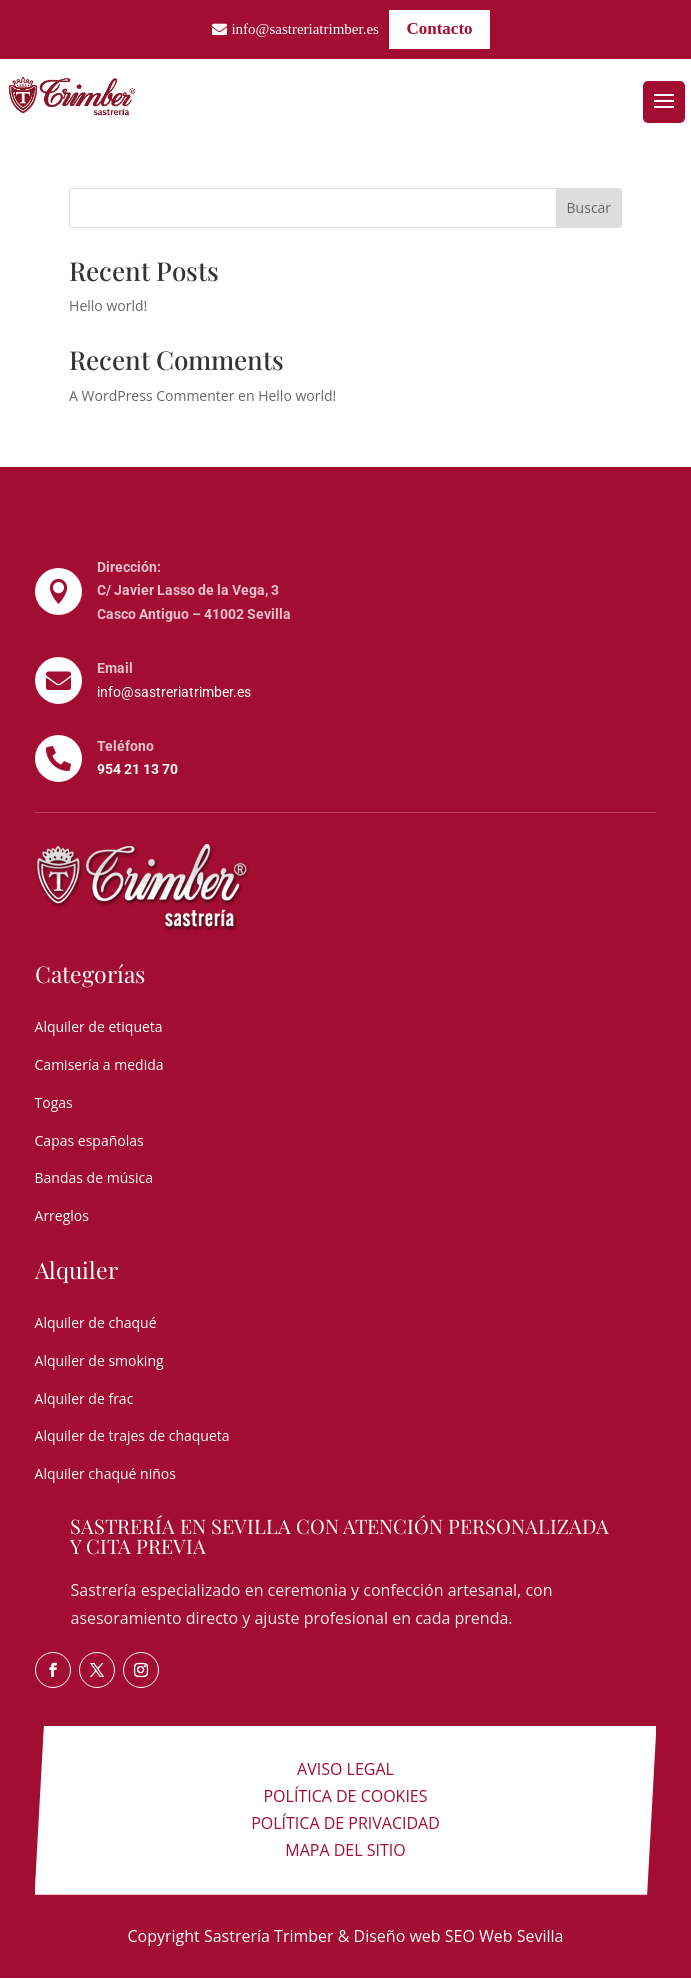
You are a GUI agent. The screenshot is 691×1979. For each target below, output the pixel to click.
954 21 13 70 (137, 769)
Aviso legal (345, 1769)
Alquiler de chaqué (96, 1322)
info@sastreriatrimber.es (305, 29)
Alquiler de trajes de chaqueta (132, 1435)
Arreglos (62, 1215)
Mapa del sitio (345, 1850)
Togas (54, 1102)
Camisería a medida (99, 1064)
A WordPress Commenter (151, 395)
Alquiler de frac (84, 1398)
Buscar (589, 207)
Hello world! (108, 305)
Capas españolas (89, 1140)
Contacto (439, 28)
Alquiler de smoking (99, 1360)
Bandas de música (94, 1177)
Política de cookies (345, 1796)
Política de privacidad (345, 1823)
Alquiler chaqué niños (105, 1473)
